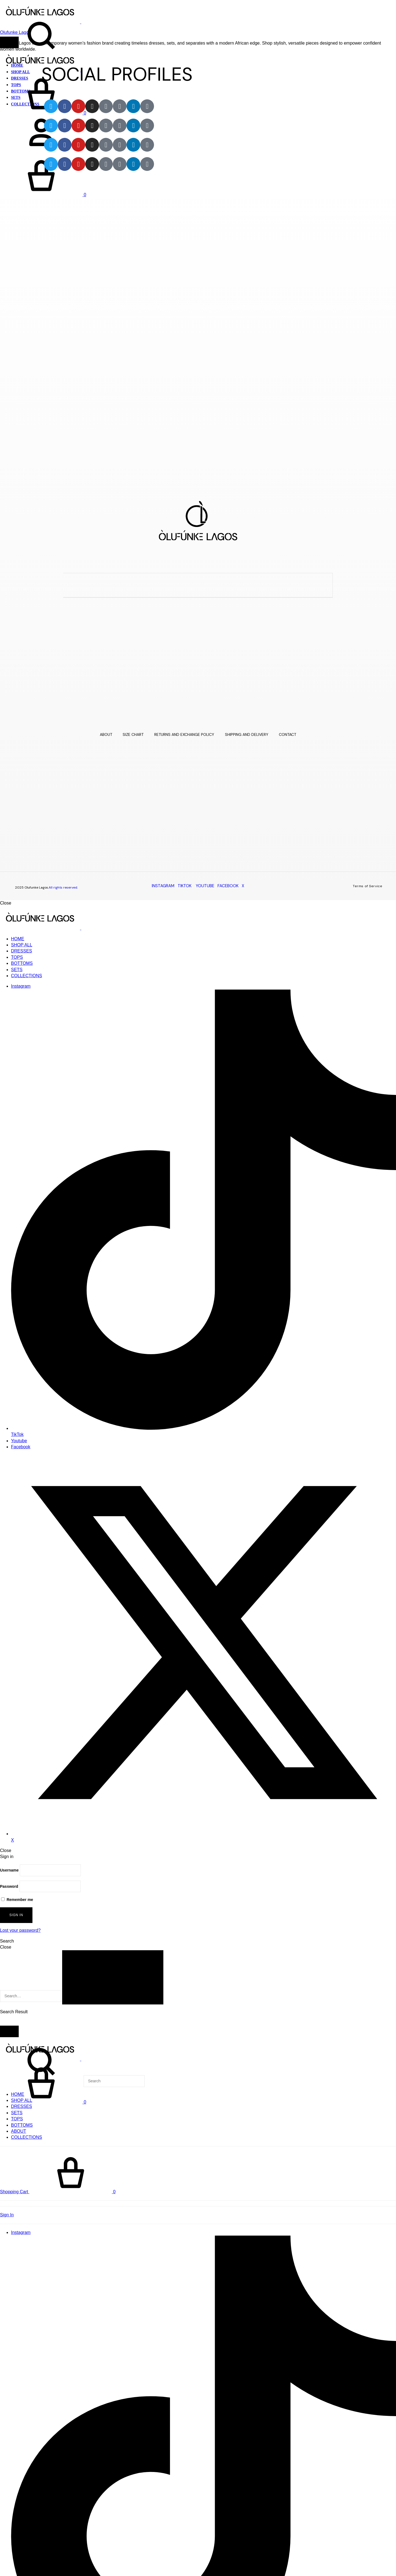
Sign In (7, 2214)
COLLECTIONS (26, 975)
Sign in (16, 1914)
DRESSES (21, 951)
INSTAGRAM (163, 886)
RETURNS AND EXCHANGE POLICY (184, 734)
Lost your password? (20, 1929)
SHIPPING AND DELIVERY (247, 734)
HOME (17, 938)
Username (9, 1870)
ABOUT (105, 734)
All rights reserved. (63, 887)
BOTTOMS (22, 963)
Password (9, 1885)
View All (7, 2021)
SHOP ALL (21, 945)
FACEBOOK (228, 886)
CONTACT (288, 734)
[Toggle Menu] (9, 42)
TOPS (17, 957)
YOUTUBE (205, 886)
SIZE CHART (132, 734)
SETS (17, 969)
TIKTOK (184, 886)
